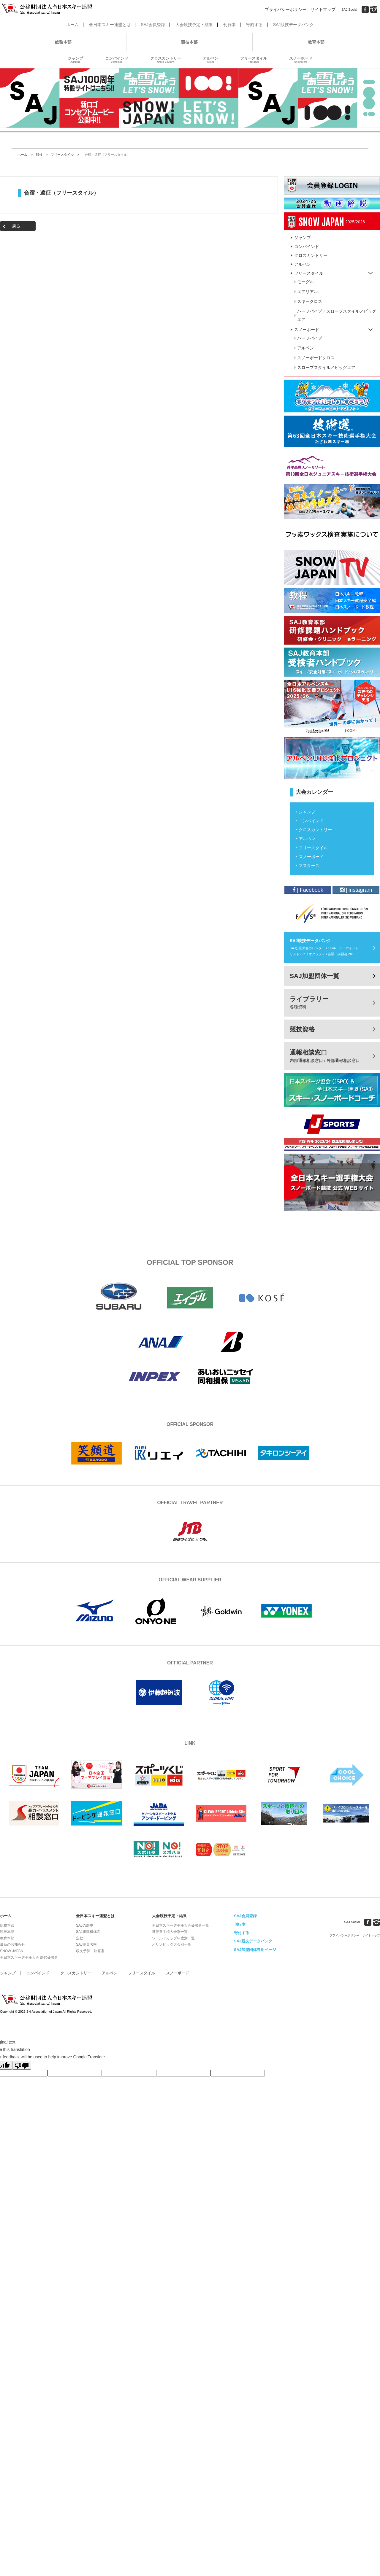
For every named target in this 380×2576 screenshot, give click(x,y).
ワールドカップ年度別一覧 (173, 1938)
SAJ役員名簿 (86, 1944)
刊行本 (229, 25)
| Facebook (307, 890)
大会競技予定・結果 (194, 25)
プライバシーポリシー (285, 9)
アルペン (210, 59)
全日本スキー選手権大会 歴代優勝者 (29, 1957)
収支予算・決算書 (90, 1951)
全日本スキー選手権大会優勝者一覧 (180, 1925)
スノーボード (300, 59)
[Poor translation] (21, 2065)
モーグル (305, 281)
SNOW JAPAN (11, 1951)
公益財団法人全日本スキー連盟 (47, 2000)
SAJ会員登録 (153, 25)
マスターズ (309, 865)
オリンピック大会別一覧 (171, 1944)
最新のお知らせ (12, 1944)
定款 (79, 1938)
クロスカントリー (165, 59)
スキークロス (309, 301)
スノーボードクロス (316, 357)
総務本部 (63, 42)
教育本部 (316, 42)
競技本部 (189, 42)
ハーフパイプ (309, 338)
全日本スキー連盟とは (110, 25)
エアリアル (307, 291)
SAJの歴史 (84, 1925)
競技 (39, 154)
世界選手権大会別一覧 (170, 1932)
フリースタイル (253, 59)
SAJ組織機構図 (88, 1932)
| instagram (356, 890)
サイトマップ (323, 9)
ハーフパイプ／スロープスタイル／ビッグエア (336, 315)
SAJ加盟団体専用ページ (255, 1949)
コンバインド (116, 59)
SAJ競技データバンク (293, 25)
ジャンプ (75, 59)
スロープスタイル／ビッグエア (326, 367)
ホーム (72, 25)
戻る (16, 226)
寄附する (254, 25)
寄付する (241, 1933)
